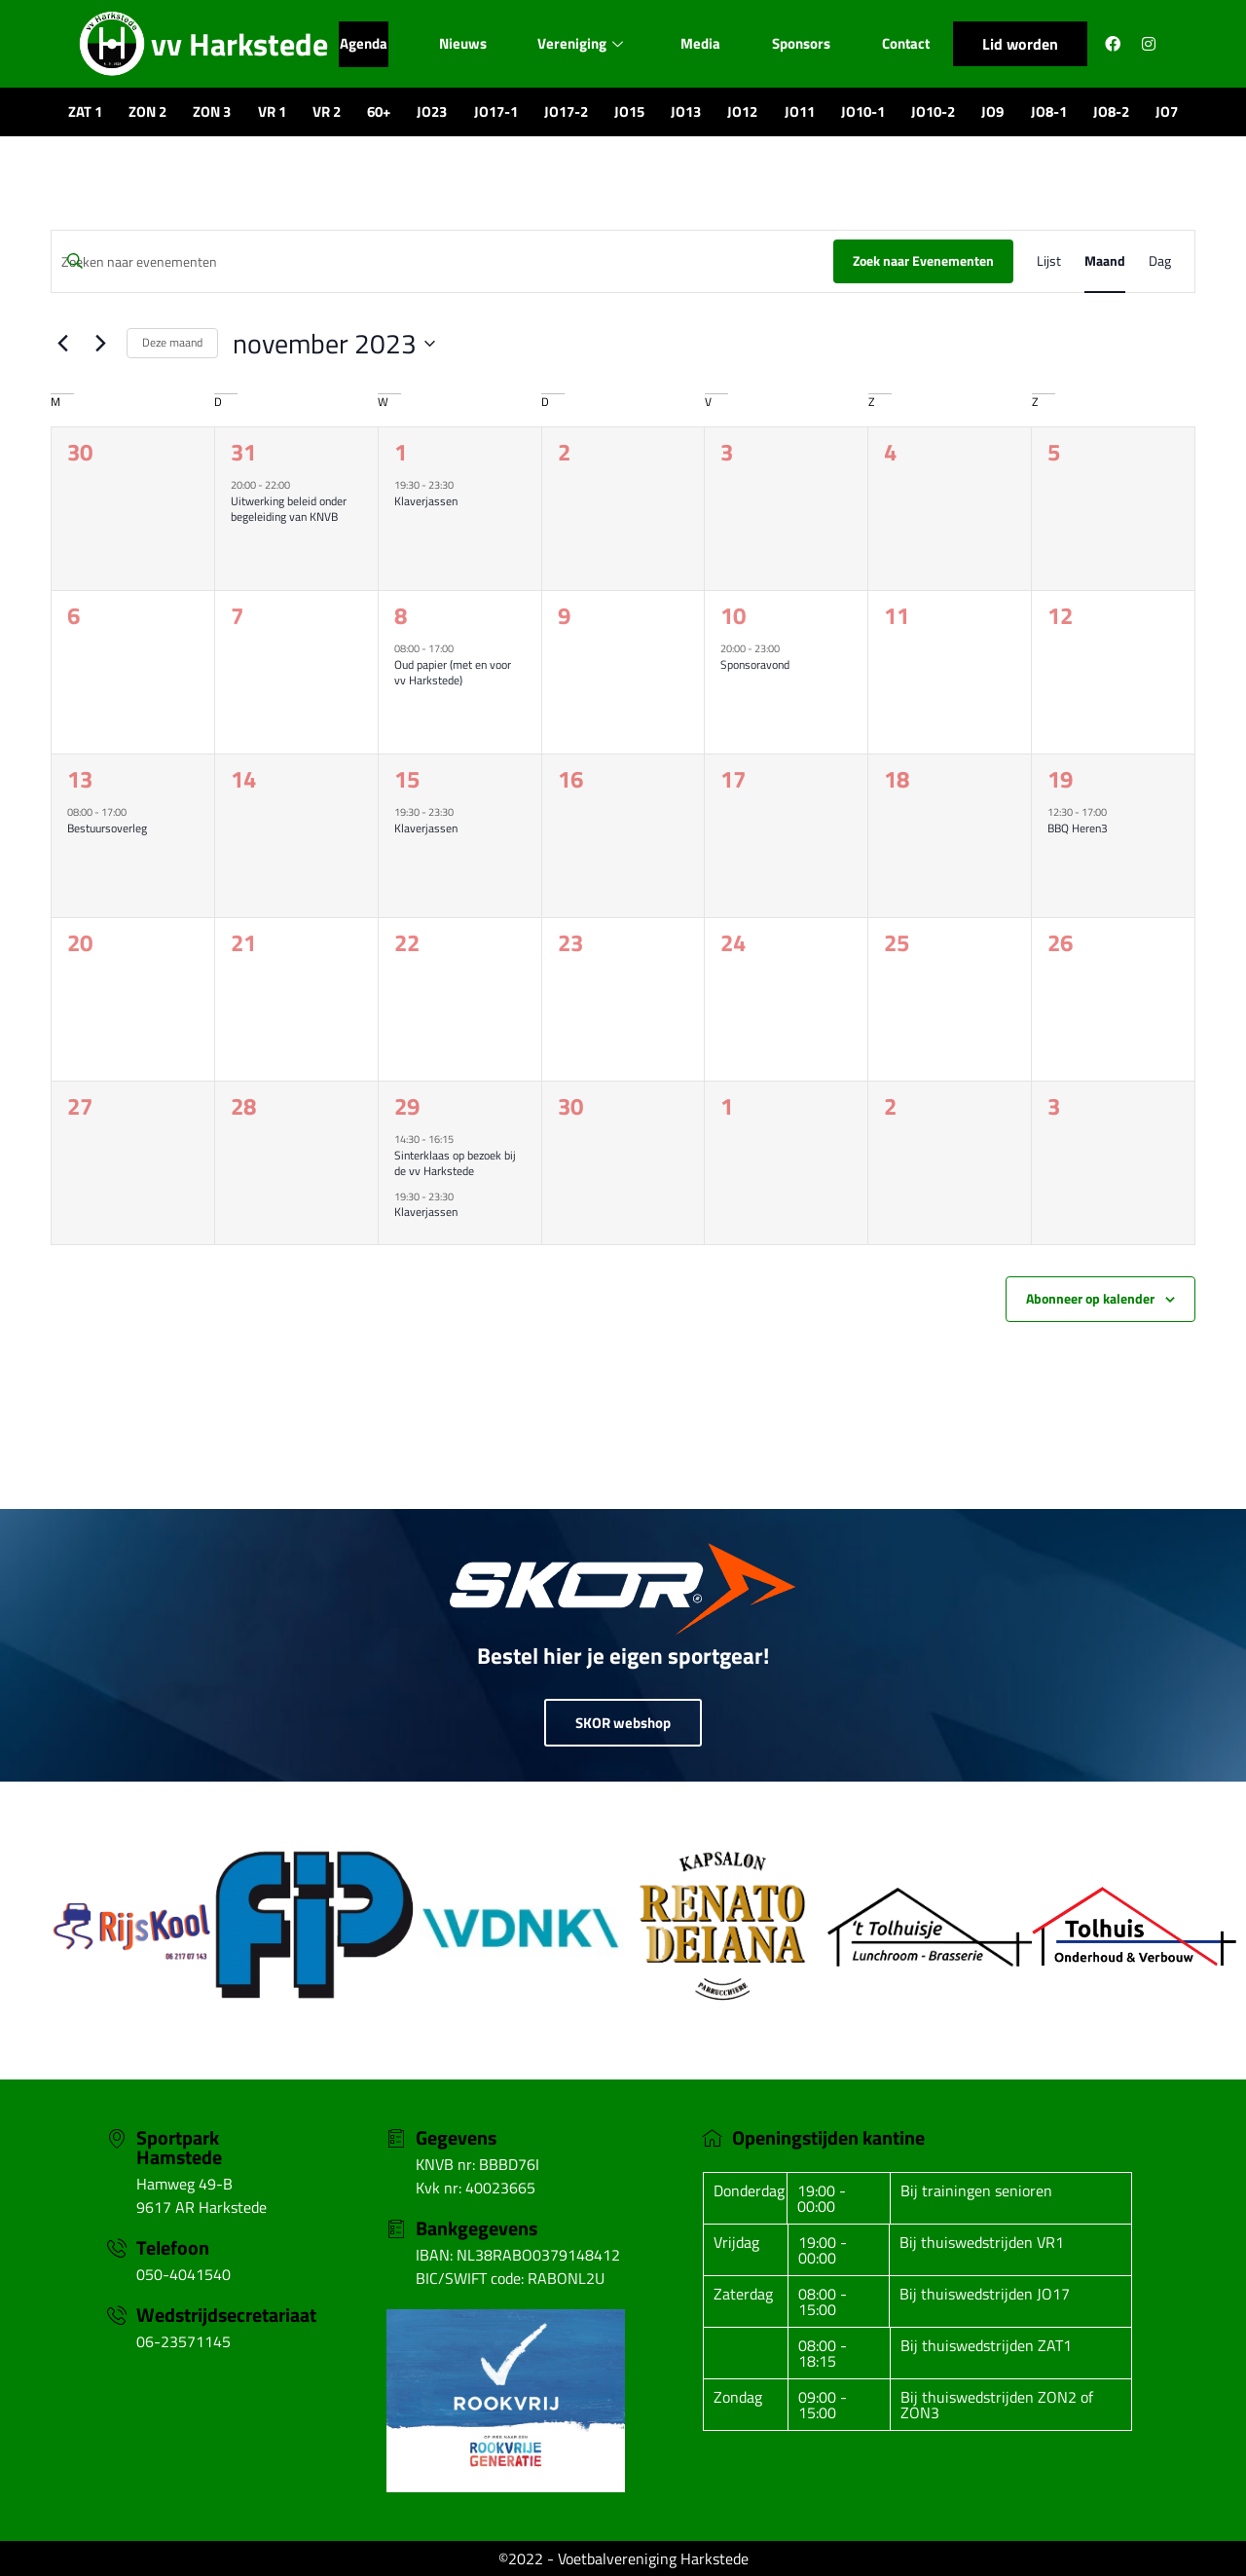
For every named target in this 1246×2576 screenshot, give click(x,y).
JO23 (432, 111)
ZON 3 (212, 111)
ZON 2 (147, 111)
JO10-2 (933, 111)
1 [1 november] (400, 451)
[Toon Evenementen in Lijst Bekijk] (1049, 261)
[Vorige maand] (62, 343)
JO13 (686, 111)
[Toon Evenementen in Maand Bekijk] (1104, 261)
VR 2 (326, 111)
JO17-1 (496, 111)
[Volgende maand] (100, 343)
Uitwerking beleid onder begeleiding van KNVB (289, 509)
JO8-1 (1049, 111)
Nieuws (462, 43)
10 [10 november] (733, 615)
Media (700, 43)
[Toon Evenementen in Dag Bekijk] (1160, 261)
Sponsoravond (754, 664)
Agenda (362, 43)
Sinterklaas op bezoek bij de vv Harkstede (455, 1163)
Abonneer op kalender (1090, 1298)
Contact (906, 43)
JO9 (992, 111)
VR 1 (272, 111)
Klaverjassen (426, 501)
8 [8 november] (400, 615)
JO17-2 (566, 111)
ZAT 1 (85, 111)
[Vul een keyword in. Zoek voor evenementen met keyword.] (442, 262)
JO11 (800, 111)
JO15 (629, 111)
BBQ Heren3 (1077, 828)
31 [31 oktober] (243, 451)
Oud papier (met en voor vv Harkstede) (452, 672)
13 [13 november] (79, 778)
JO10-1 (863, 111)
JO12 (742, 111)
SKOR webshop (623, 1722)
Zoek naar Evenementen (923, 260)
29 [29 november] (407, 1105)
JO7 (1166, 111)
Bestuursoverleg (107, 828)
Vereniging (580, 43)
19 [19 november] (1060, 778)
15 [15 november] (407, 778)
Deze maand (172, 342)
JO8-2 (1111, 111)
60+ (378, 111)
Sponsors (801, 43)
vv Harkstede (239, 43)
